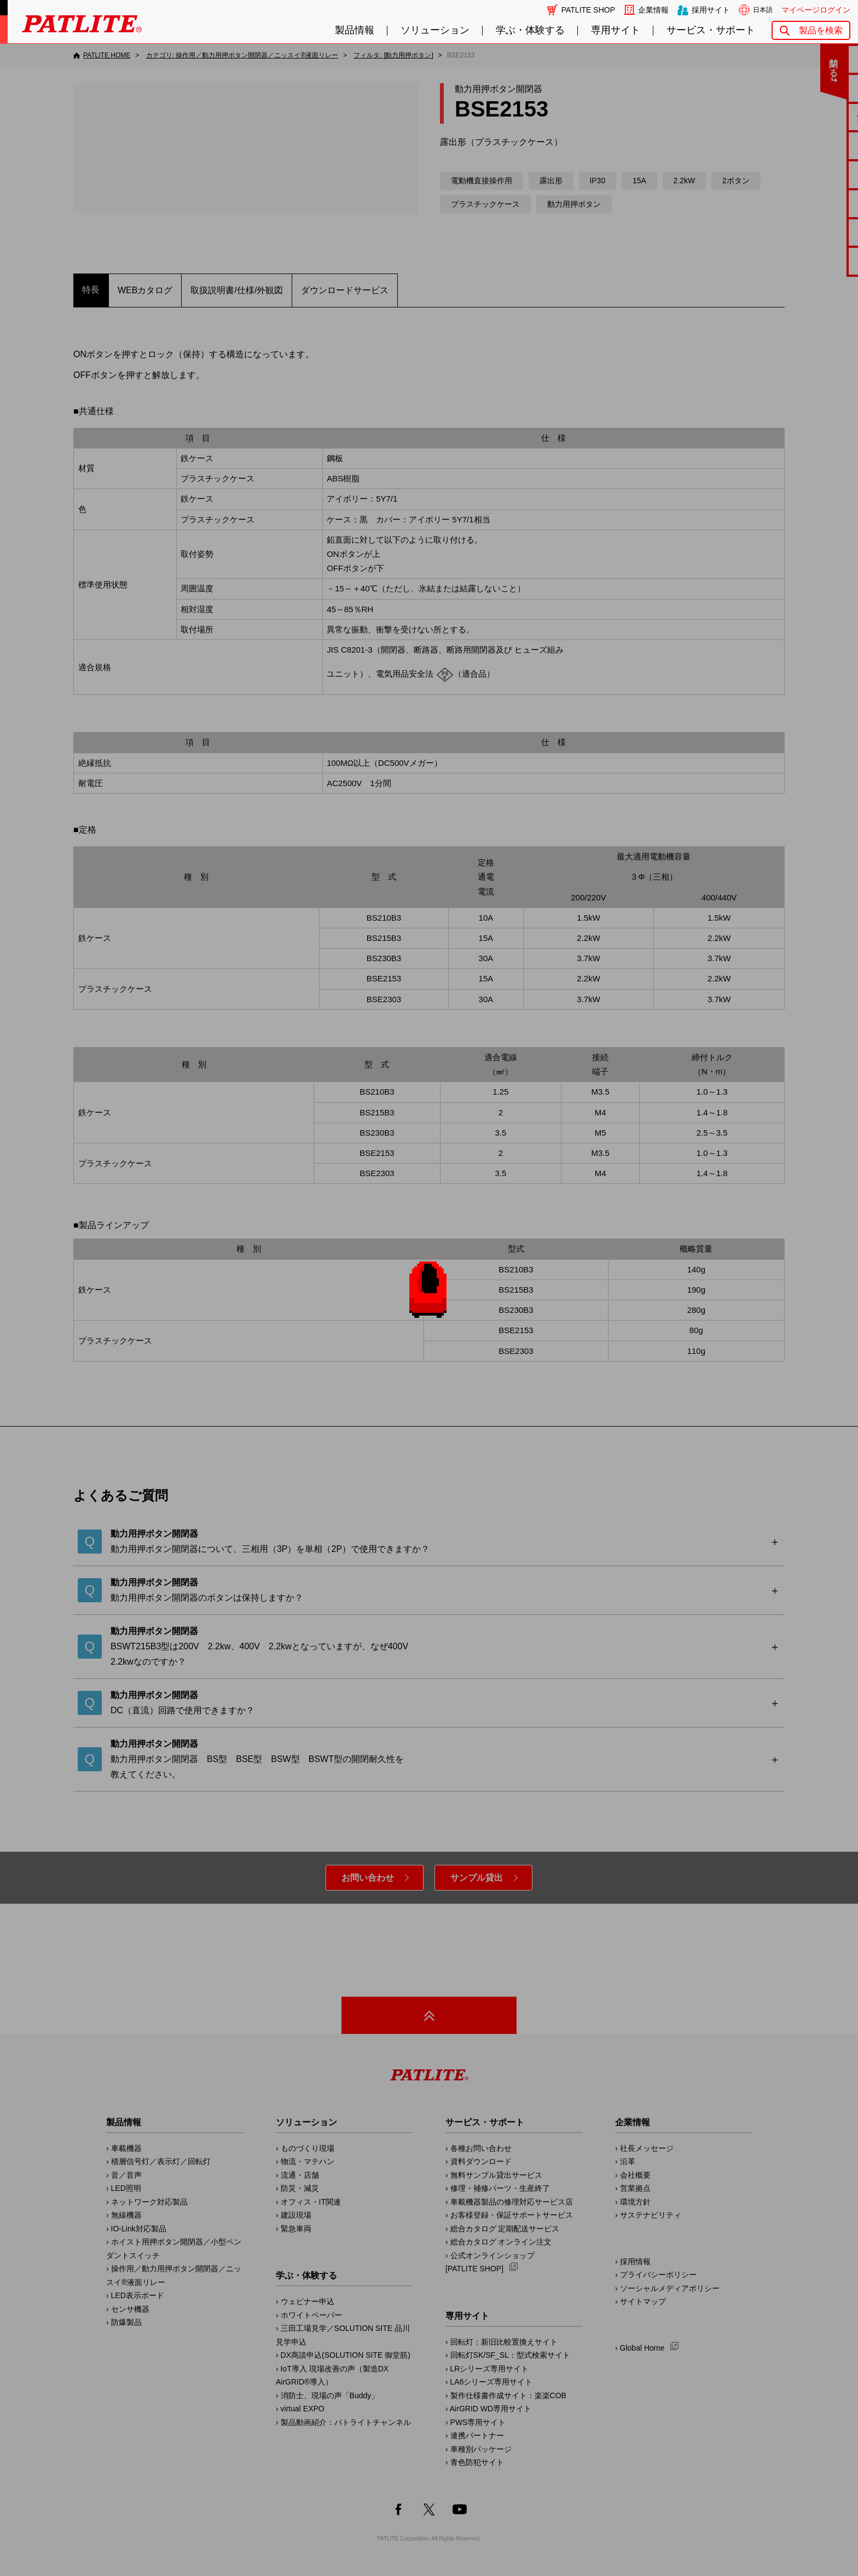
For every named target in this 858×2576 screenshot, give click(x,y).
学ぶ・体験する (530, 30)
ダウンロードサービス (345, 290)
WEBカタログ (145, 290)
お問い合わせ (367, 1877)
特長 (91, 289)
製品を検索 (821, 30)
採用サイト (711, 9)
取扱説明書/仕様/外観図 (236, 290)
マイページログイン (815, 9)
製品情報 (354, 30)
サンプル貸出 (476, 1877)
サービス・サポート (710, 30)
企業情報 (653, 9)
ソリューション (435, 30)
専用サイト (615, 30)
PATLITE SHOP (588, 9)
